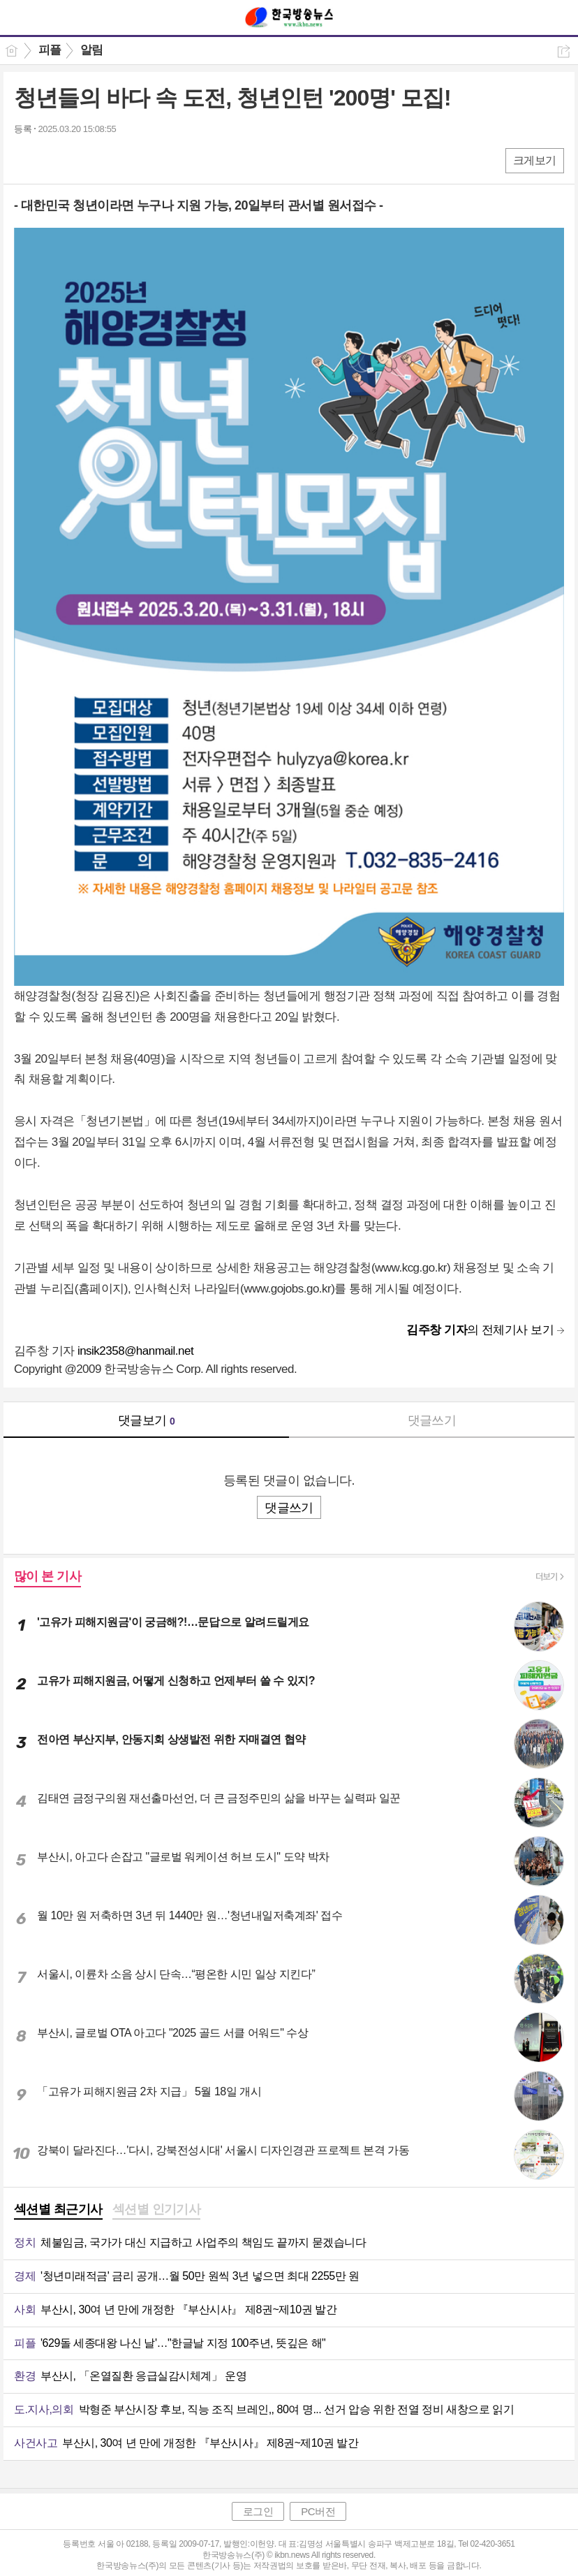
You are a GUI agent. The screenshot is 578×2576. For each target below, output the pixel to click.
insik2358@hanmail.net (135, 1351)
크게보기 (534, 160)
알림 (91, 50)
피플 (49, 50)
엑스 (54, 159)
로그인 (258, 2511)
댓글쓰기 (432, 1420)
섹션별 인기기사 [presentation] (156, 2209)
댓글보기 (146, 1420)
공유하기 (564, 51)
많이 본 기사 (47, 1576)
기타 (110, 159)
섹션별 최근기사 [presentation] (58, 2209)
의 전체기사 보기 (480, 1330)
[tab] (58, 2211)
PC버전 (318, 2511)
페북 (26, 159)
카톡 (82, 159)
